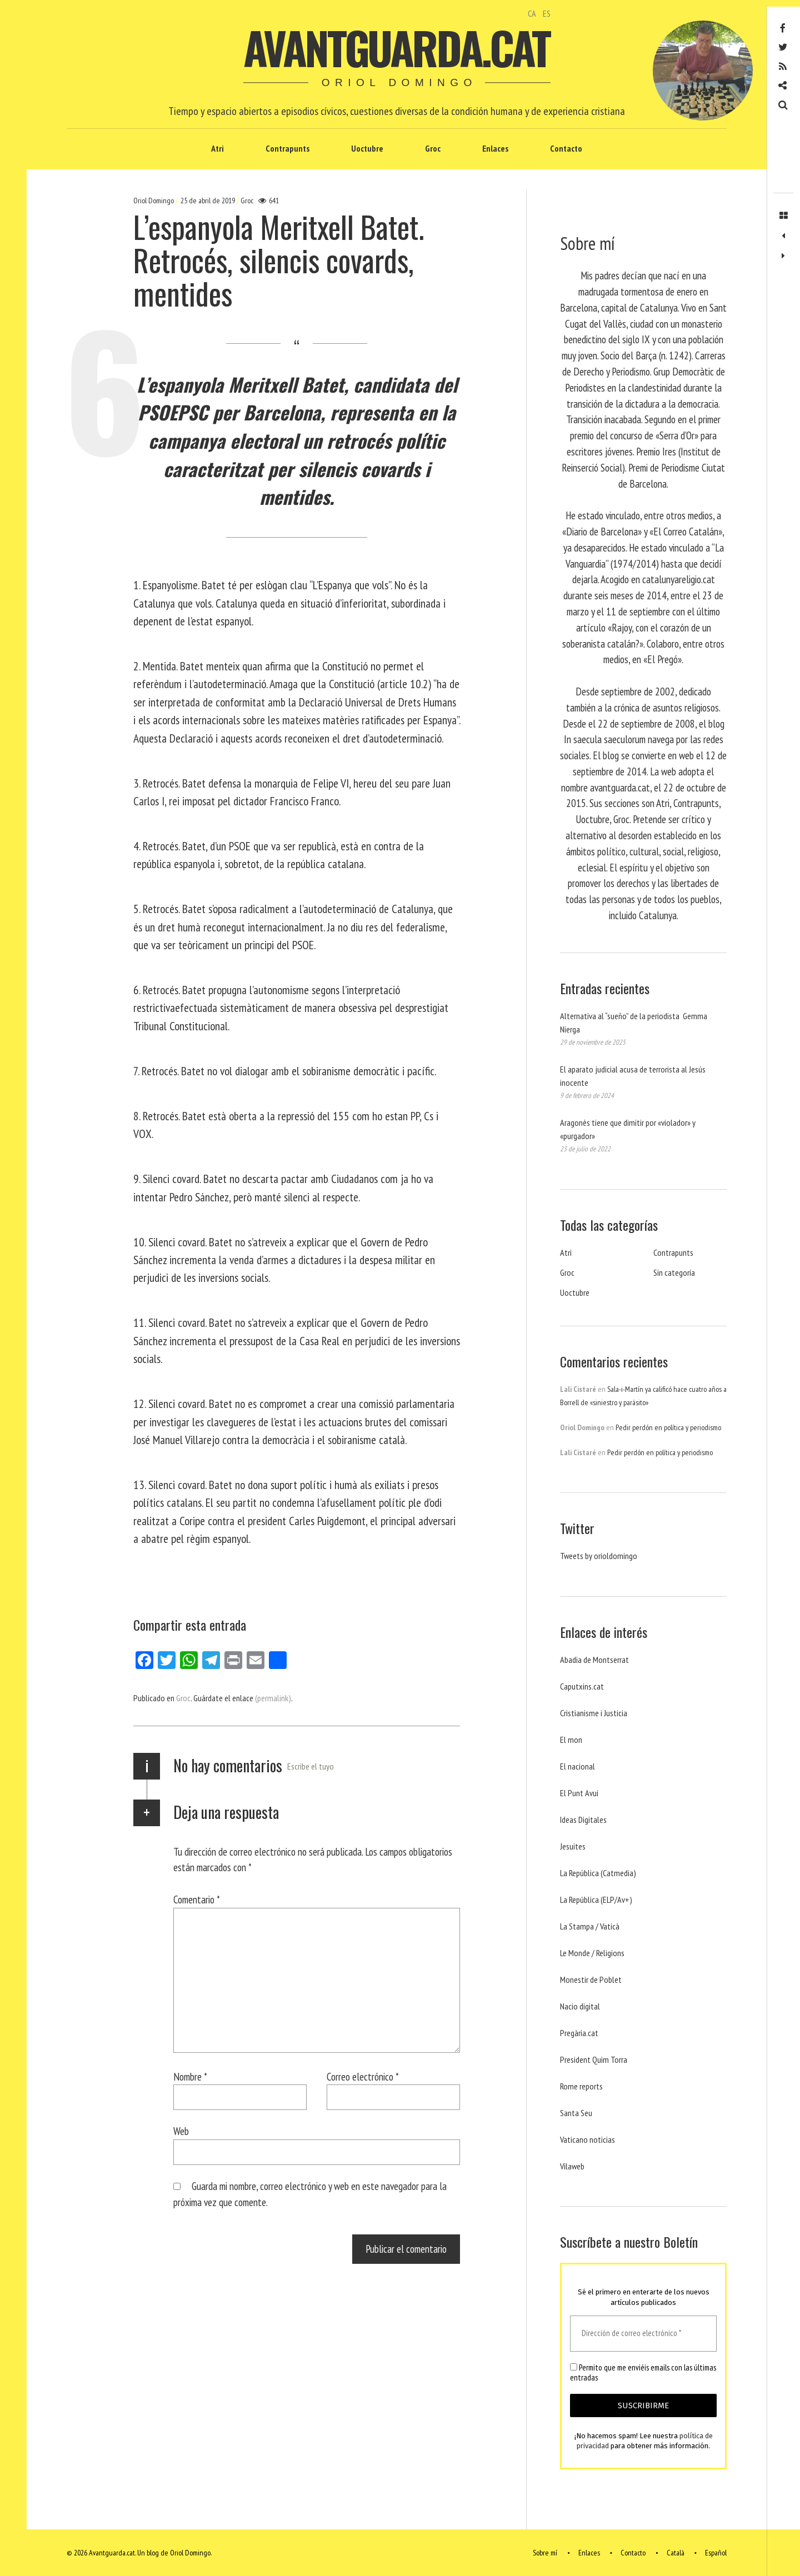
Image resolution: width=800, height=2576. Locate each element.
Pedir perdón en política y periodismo (668, 1427)
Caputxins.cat (582, 1686)
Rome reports (581, 2086)
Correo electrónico (363, 2076)
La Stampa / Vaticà (589, 1926)
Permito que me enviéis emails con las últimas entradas (643, 2373)
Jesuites (573, 1846)
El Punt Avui (579, 1792)
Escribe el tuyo (310, 1766)
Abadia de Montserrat (594, 1659)
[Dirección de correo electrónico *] (643, 2334)
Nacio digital (580, 2006)
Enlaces (495, 148)
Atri (217, 148)
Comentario (196, 1899)
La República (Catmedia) (598, 1872)
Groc (433, 148)
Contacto (566, 148)
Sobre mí (545, 2553)
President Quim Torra (593, 2059)
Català (675, 2553)
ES (547, 13)
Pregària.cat (579, 2032)
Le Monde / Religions (592, 1952)
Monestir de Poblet (591, 1979)
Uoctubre (367, 148)
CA (532, 13)
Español (716, 2553)
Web (181, 2131)
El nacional (577, 1766)
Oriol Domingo (154, 201)
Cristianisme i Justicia (593, 1712)
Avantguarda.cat (396, 47)
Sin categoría (674, 1272)
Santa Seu (576, 2112)
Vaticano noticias (587, 2139)
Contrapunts (287, 148)
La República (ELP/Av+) (596, 1899)
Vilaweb (572, 2166)
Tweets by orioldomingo (598, 1555)
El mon (571, 1739)
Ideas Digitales (583, 1819)
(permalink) (273, 1697)
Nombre (190, 2076)
